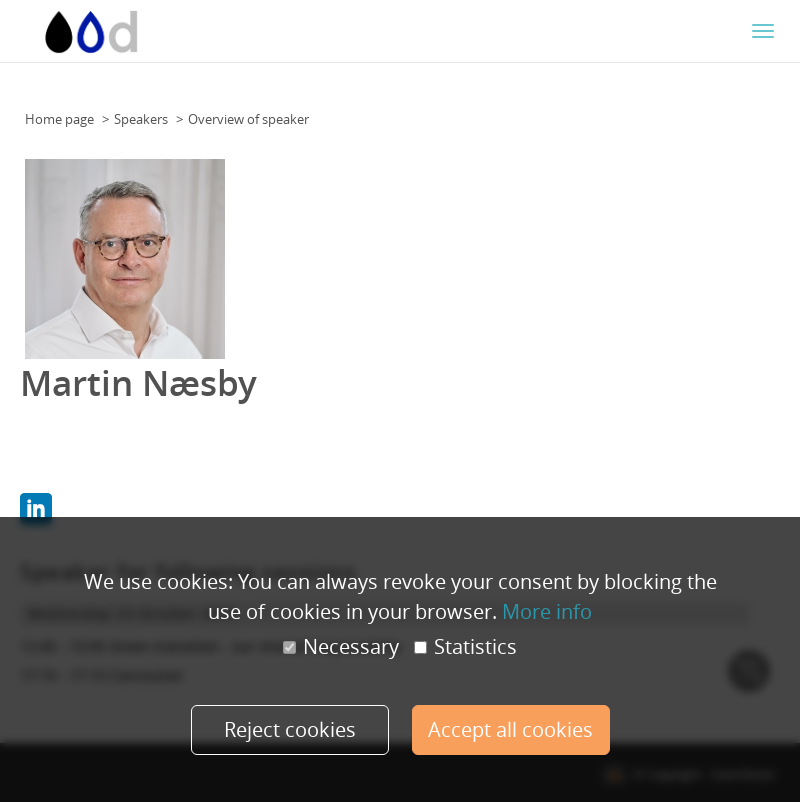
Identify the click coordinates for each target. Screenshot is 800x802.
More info (547, 611)
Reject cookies (290, 729)
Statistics (465, 647)
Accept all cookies (510, 729)
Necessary (341, 647)
